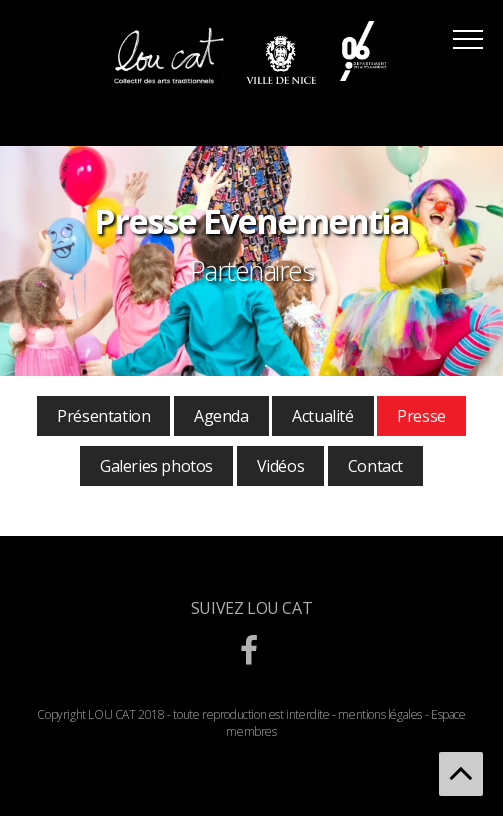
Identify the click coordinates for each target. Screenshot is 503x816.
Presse (421, 416)
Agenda (221, 416)
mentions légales (380, 714)
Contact (375, 466)
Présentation (103, 416)
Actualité (322, 416)
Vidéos (281, 466)
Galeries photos (156, 466)
